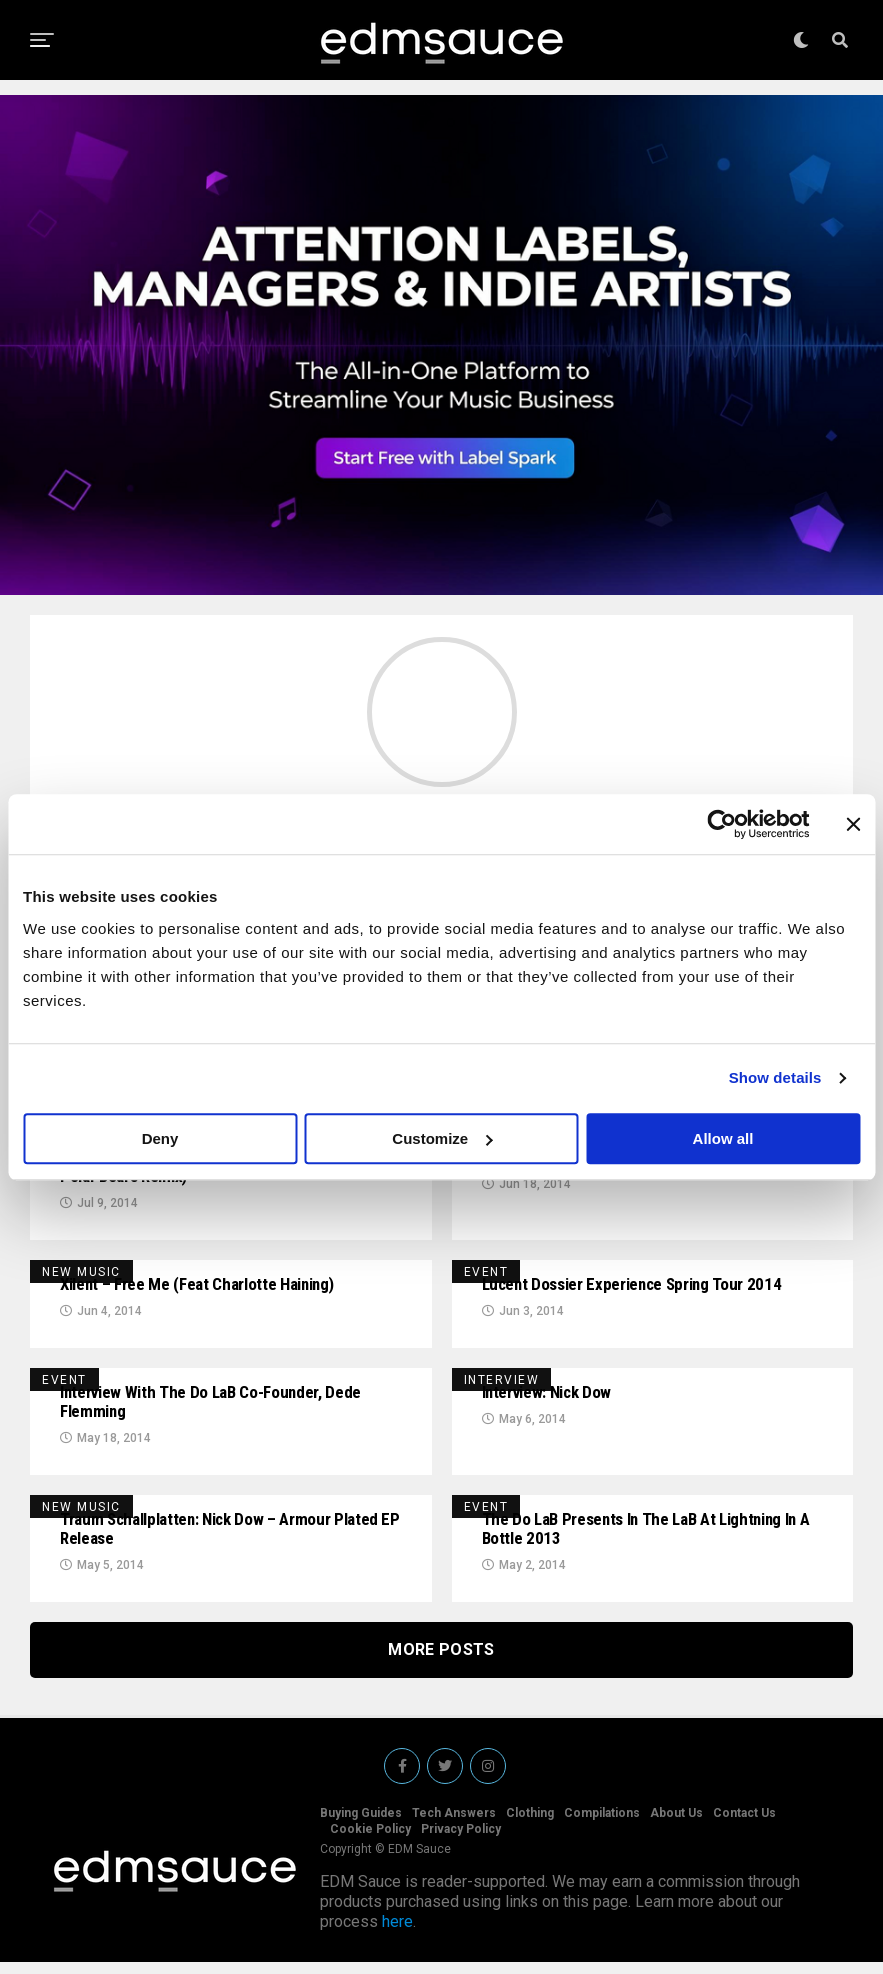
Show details (775, 1077)
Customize (442, 1138)
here (397, 1933)
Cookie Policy (370, 1841)
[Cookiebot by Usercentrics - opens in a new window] (721, 824)
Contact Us (744, 1825)
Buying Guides (361, 1825)
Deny (160, 1138)
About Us (676, 1825)
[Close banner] (853, 824)
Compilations (602, 1825)
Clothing (530, 1825)
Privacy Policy (461, 1841)
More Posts (441, 1661)
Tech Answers (454, 1825)
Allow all (723, 1138)
